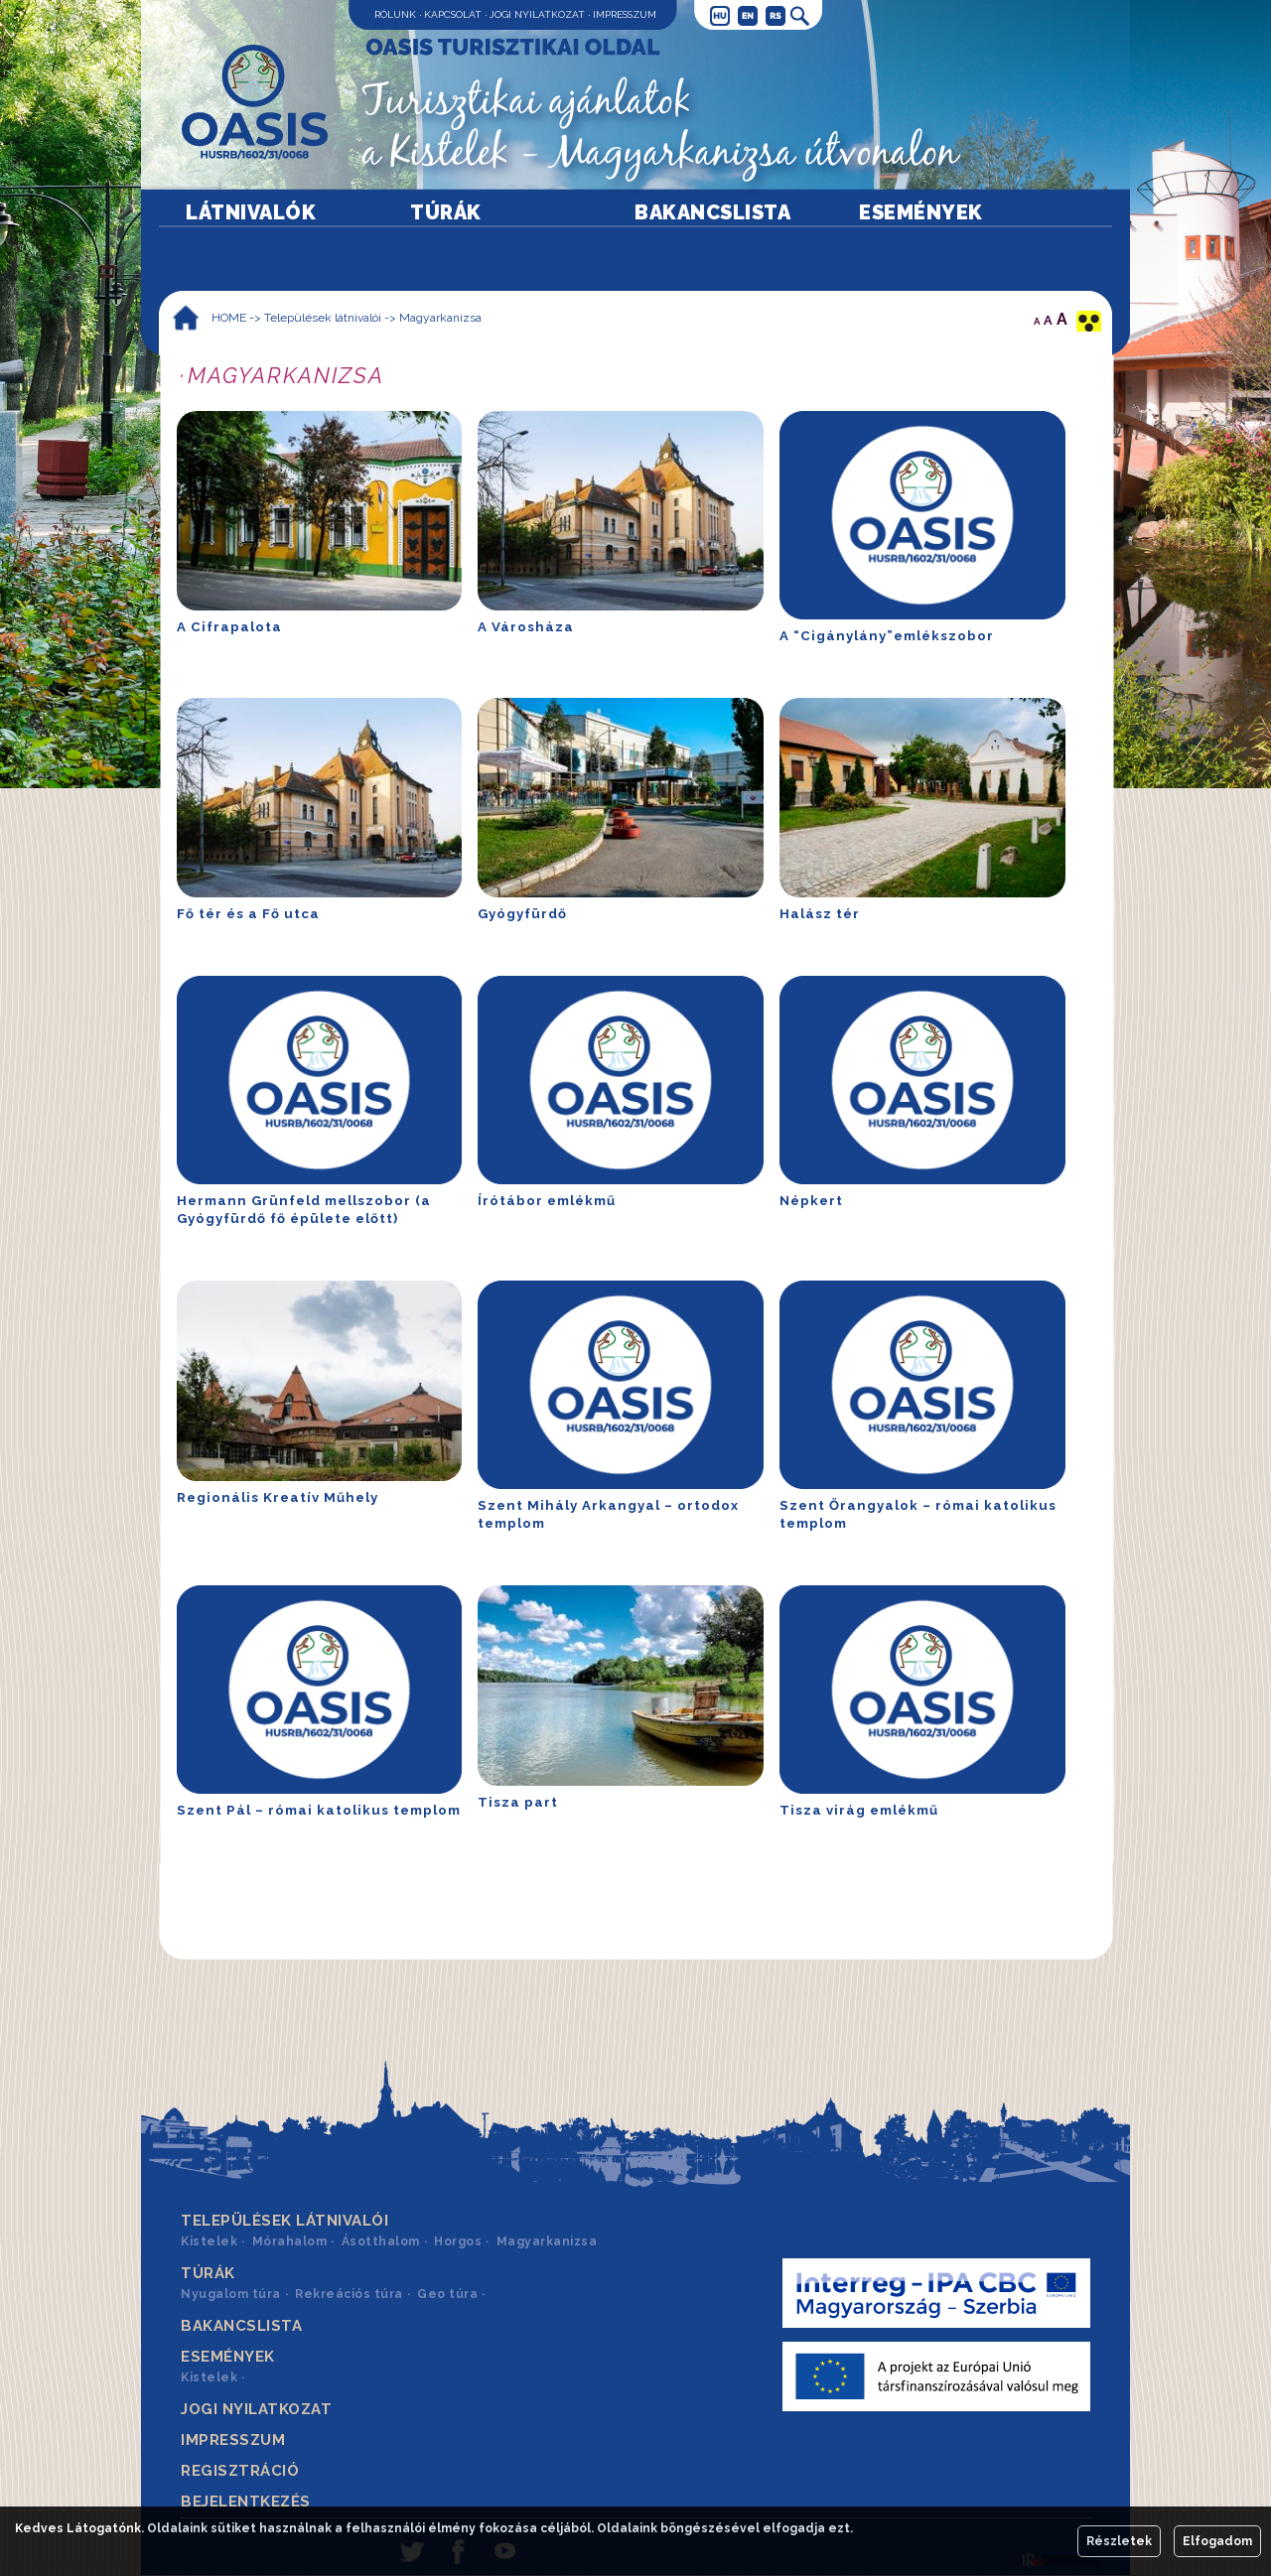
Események (921, 212)
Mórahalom (290, 2241)
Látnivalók (251, 212)
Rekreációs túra (349, 2294)
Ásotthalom (381, 2241)
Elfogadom (1217, 2541)
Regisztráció (240, 2471)
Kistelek (209, 2241)
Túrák (446, 212)
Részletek (1119, 2541)
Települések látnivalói (322, 318)
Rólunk (395, 14)
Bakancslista (712, 212)
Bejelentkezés (246, 2501)
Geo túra (447, 2294)
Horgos (458, 2241)
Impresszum (624, 14)
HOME (229, 318)
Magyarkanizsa (440, 318)
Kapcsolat (453, 14)
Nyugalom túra (231, 2294)
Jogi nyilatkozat (537, 14)
